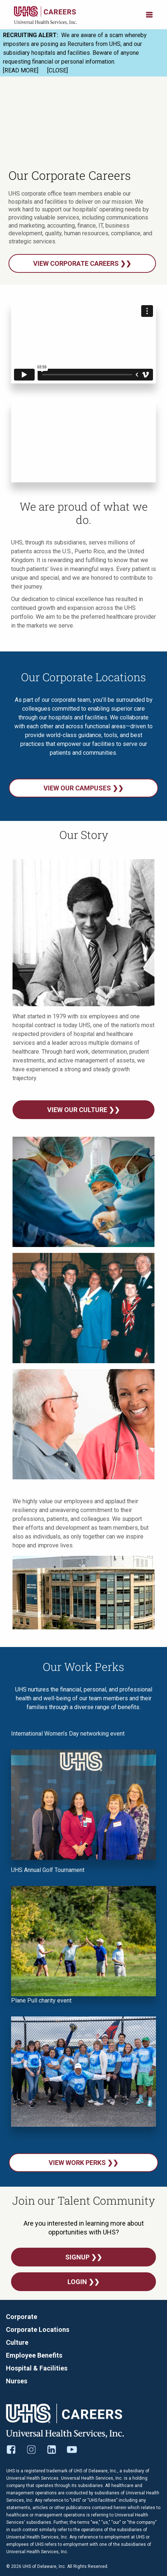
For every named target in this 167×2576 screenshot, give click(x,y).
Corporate (21, 2316)
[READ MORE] (20, 70)
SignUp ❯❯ (83, 2257)
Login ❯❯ (83, 2282)
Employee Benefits (34, 2355)
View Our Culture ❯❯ (83, 1110)
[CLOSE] (57, 70)
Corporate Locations (37, 2329)
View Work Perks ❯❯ (83, 2162)
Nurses (16, 2381)
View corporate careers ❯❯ (82, 263)
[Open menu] (149, 14)
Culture (17, 2342)
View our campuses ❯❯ (83, 788)
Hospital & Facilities (36, 2368)
